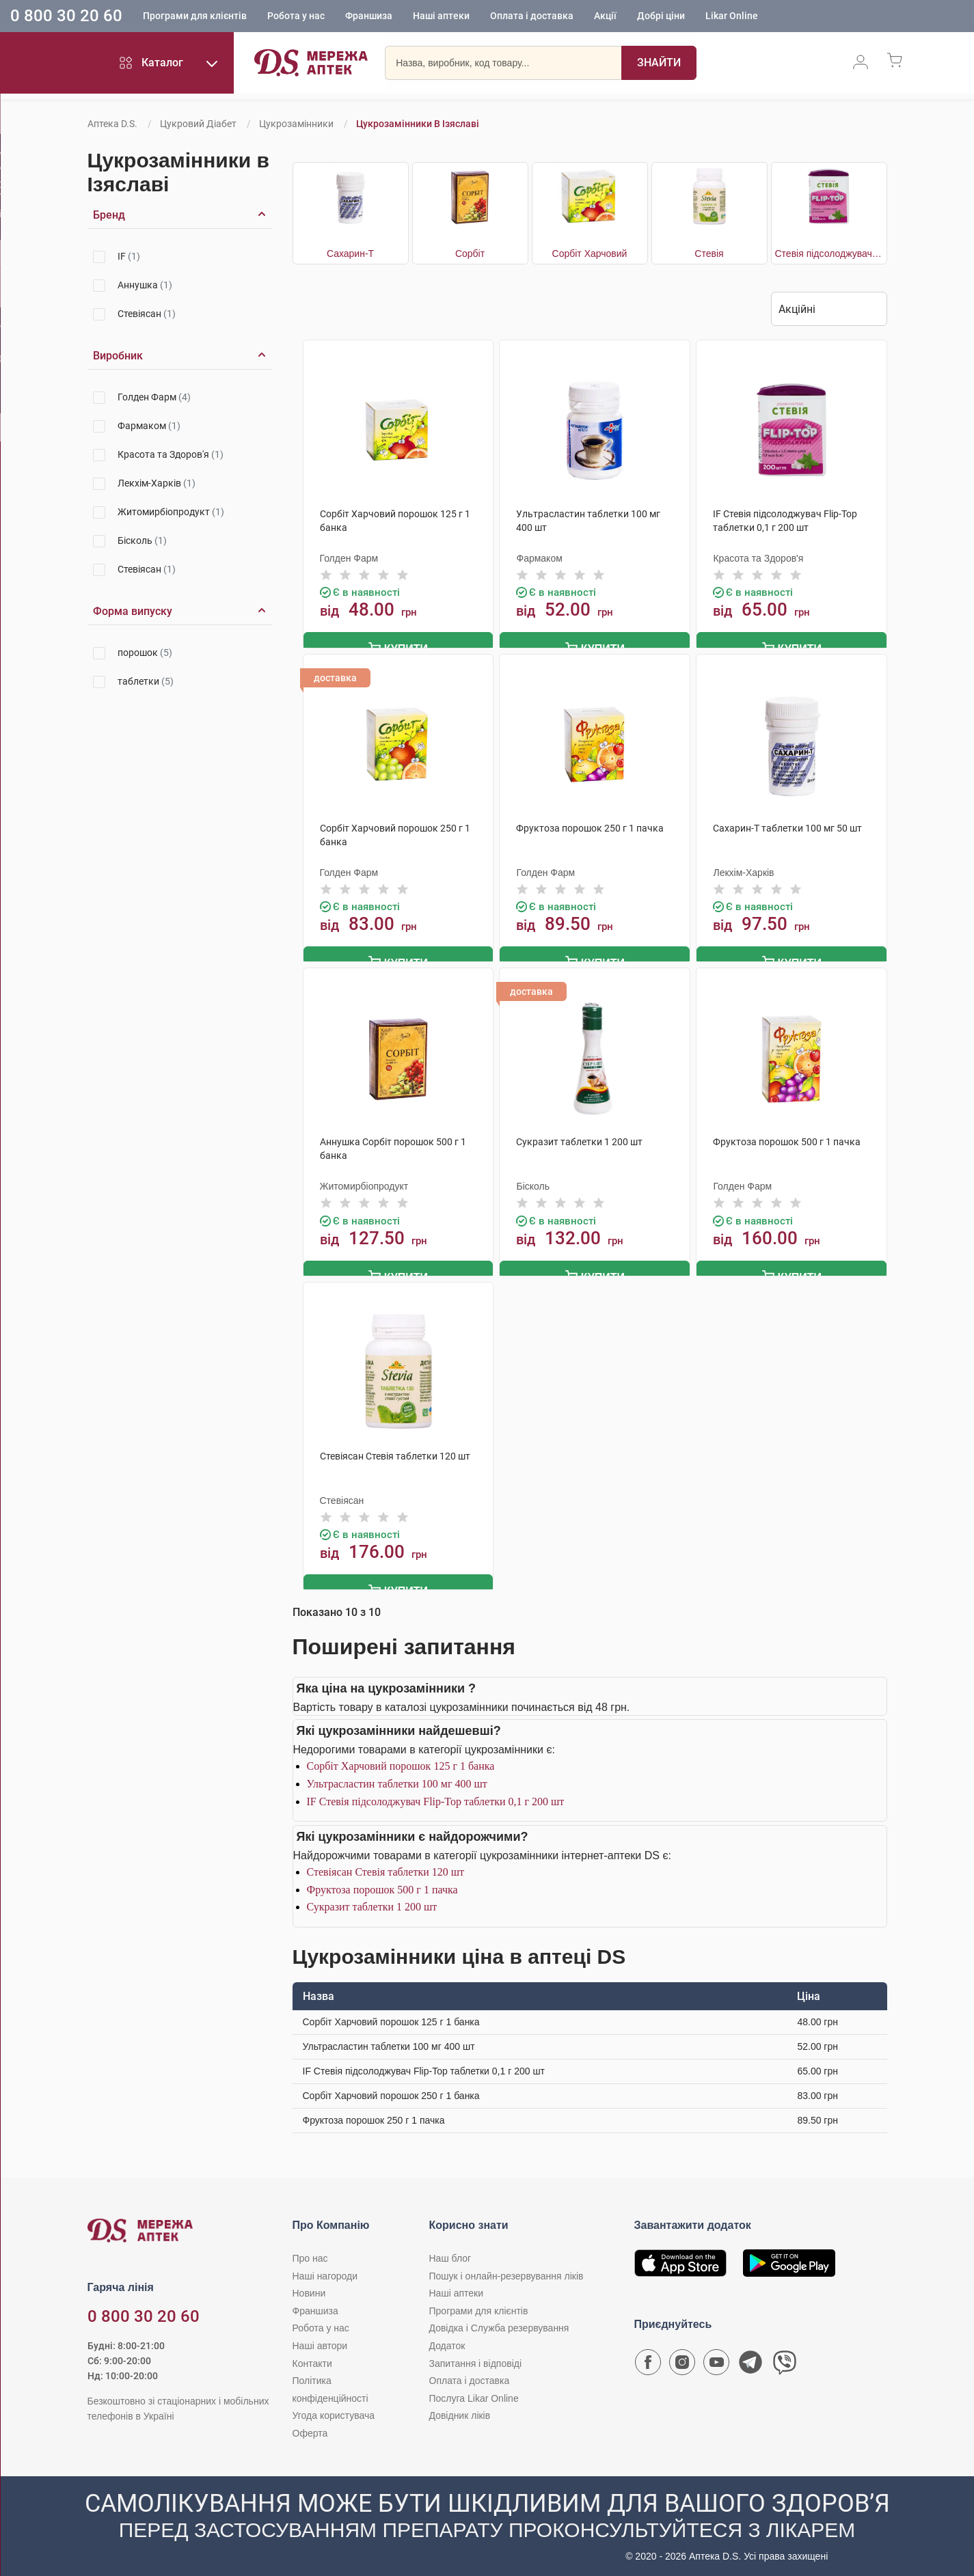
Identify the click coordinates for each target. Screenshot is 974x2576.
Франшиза (368, 17)
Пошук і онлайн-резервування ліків (506, 2269)
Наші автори (320, 2339)
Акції (605, 17)
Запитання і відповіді (475, 2357)
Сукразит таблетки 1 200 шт (372, 1901)
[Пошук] (658, 65)
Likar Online (731, 17)
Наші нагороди (325, 2269)
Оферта (310, 2427)
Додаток (447, 2339)
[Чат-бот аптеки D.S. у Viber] (784, 2359)
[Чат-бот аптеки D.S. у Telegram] (750, 2359)
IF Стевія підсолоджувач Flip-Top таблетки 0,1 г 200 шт (436, 1795)
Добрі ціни (661, 17)
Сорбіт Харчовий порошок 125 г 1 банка (401, 1760)
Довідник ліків (460, 2409)
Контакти (312, 2357)
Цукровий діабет (198, 123)
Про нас (310, 2252)
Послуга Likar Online (474, 2392)
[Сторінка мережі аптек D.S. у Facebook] (648, 2359)
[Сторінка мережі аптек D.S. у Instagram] (682, 2359)
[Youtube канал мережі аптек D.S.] (716, 2359)
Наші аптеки (441, 17)
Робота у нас (296, 17)
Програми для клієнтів (195, 17)
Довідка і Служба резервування (499, 2322)
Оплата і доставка (531, 17)
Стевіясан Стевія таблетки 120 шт (386, 1866)
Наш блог (450, 2252)
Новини (309, 2287)
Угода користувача (334, 2409)
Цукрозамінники (296, 123)
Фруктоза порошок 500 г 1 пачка (382, 1883)
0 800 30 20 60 (66, 16)
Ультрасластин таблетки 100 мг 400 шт (397, 1777)
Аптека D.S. (112, 123)
